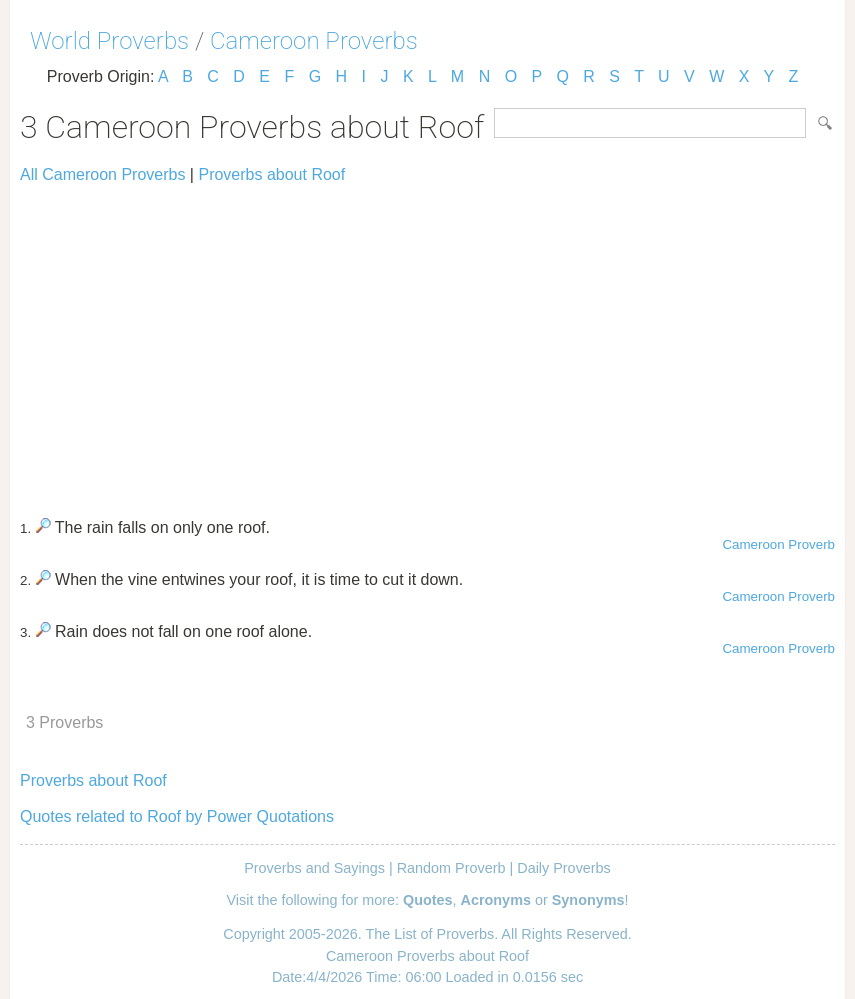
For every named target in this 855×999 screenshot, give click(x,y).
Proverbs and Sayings (314, 868)
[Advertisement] (427, 342)
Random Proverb (451, 868)
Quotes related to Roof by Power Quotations (177, 816)
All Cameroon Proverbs (102, 174)
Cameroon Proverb (778, 544)
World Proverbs (109, 41)
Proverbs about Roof (271, 174)
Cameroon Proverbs (314, 41)
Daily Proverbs (564, 868)
